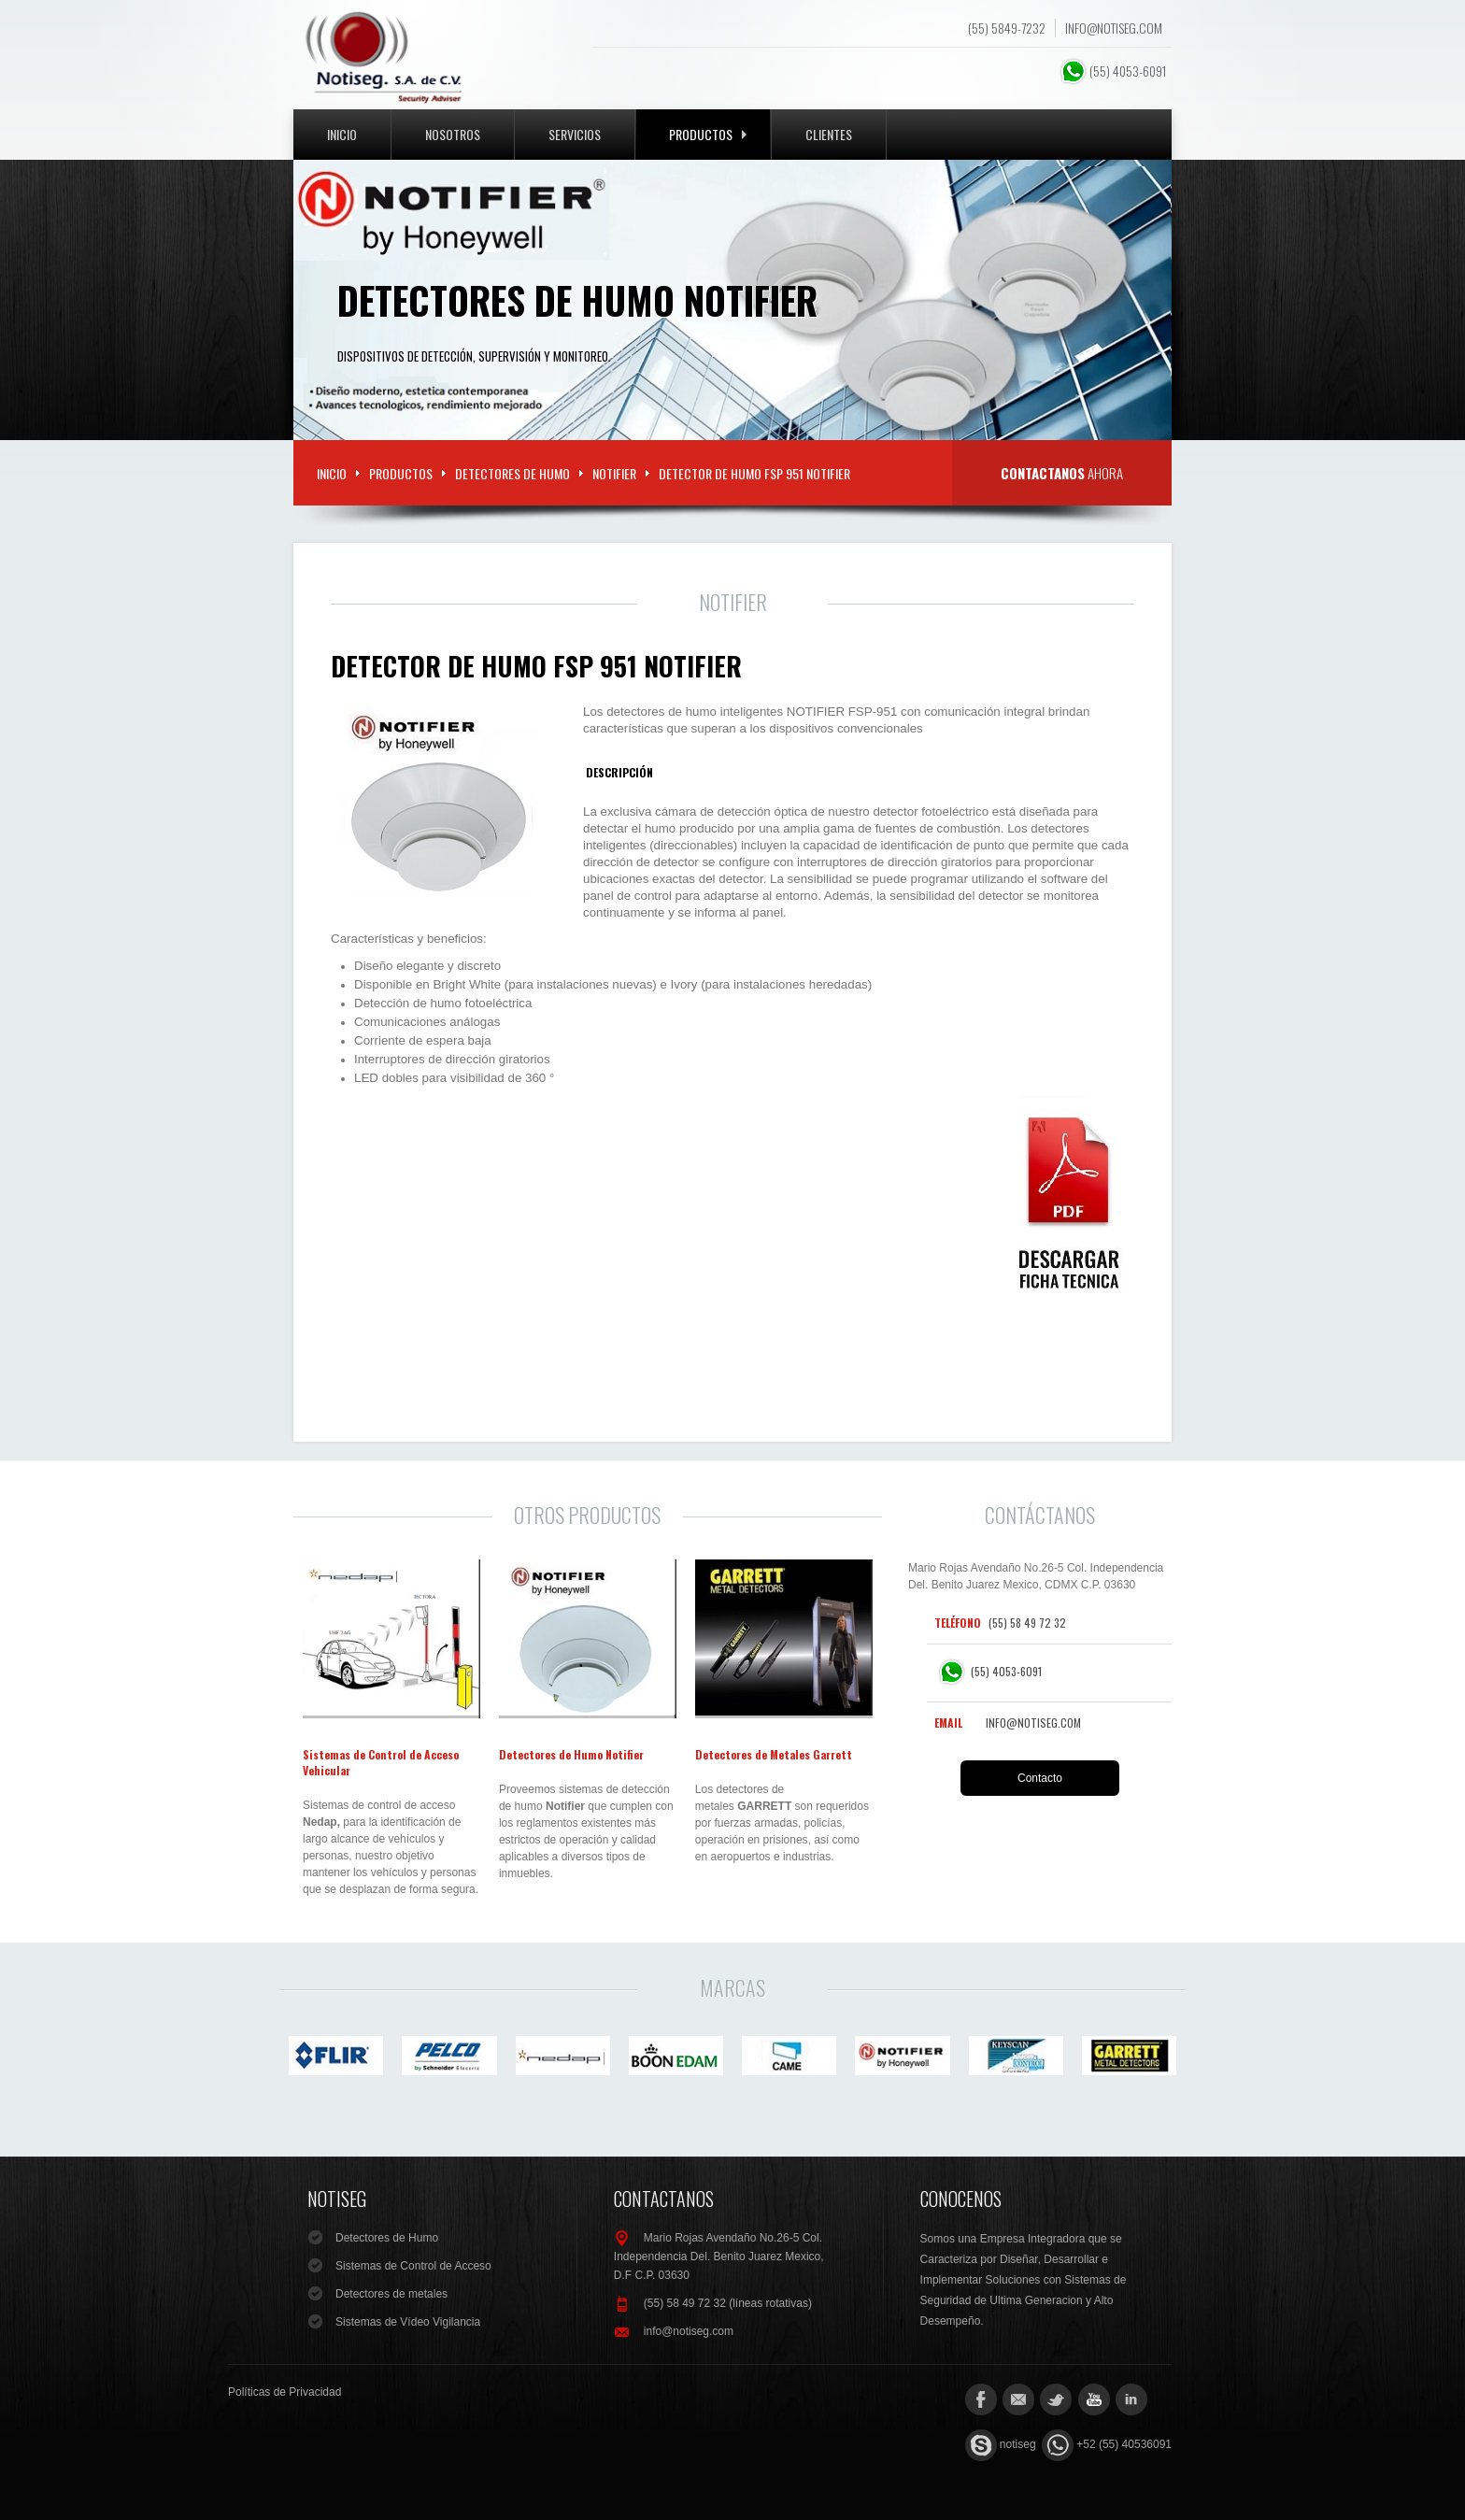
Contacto (1039, 1778)
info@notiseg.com (1113, 28)
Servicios (574, 134)
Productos (708, 134)
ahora (1062, 473)
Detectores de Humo (512, 473)
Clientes (828, 134)
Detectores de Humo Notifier (571, 1754)
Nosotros (452, 134)
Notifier (614, 473)
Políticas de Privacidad (284, 2392)
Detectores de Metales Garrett (773, 1754)
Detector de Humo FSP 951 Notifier (536, 666)
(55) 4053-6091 (1114, 70)
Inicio (342, 134)
